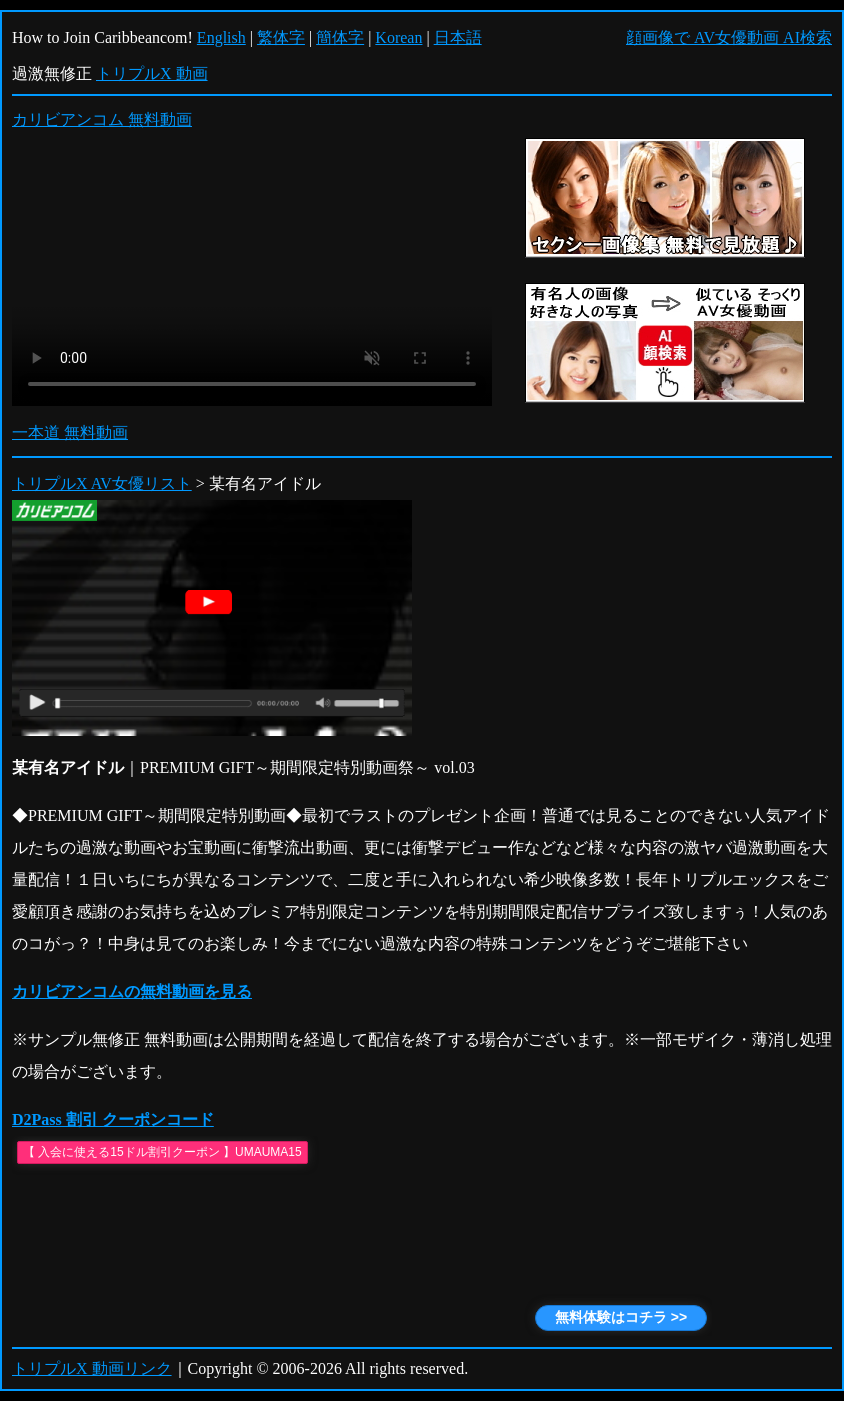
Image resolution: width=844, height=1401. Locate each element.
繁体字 (281, 37)
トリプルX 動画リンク (92, 1368)
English (221, 37)
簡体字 (340, 37)
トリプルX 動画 (152, 73)
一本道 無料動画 (70, 432)
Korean (398, 37)
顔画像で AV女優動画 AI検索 (729, 37)
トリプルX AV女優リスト (102, 483)
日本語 (458, 37)
